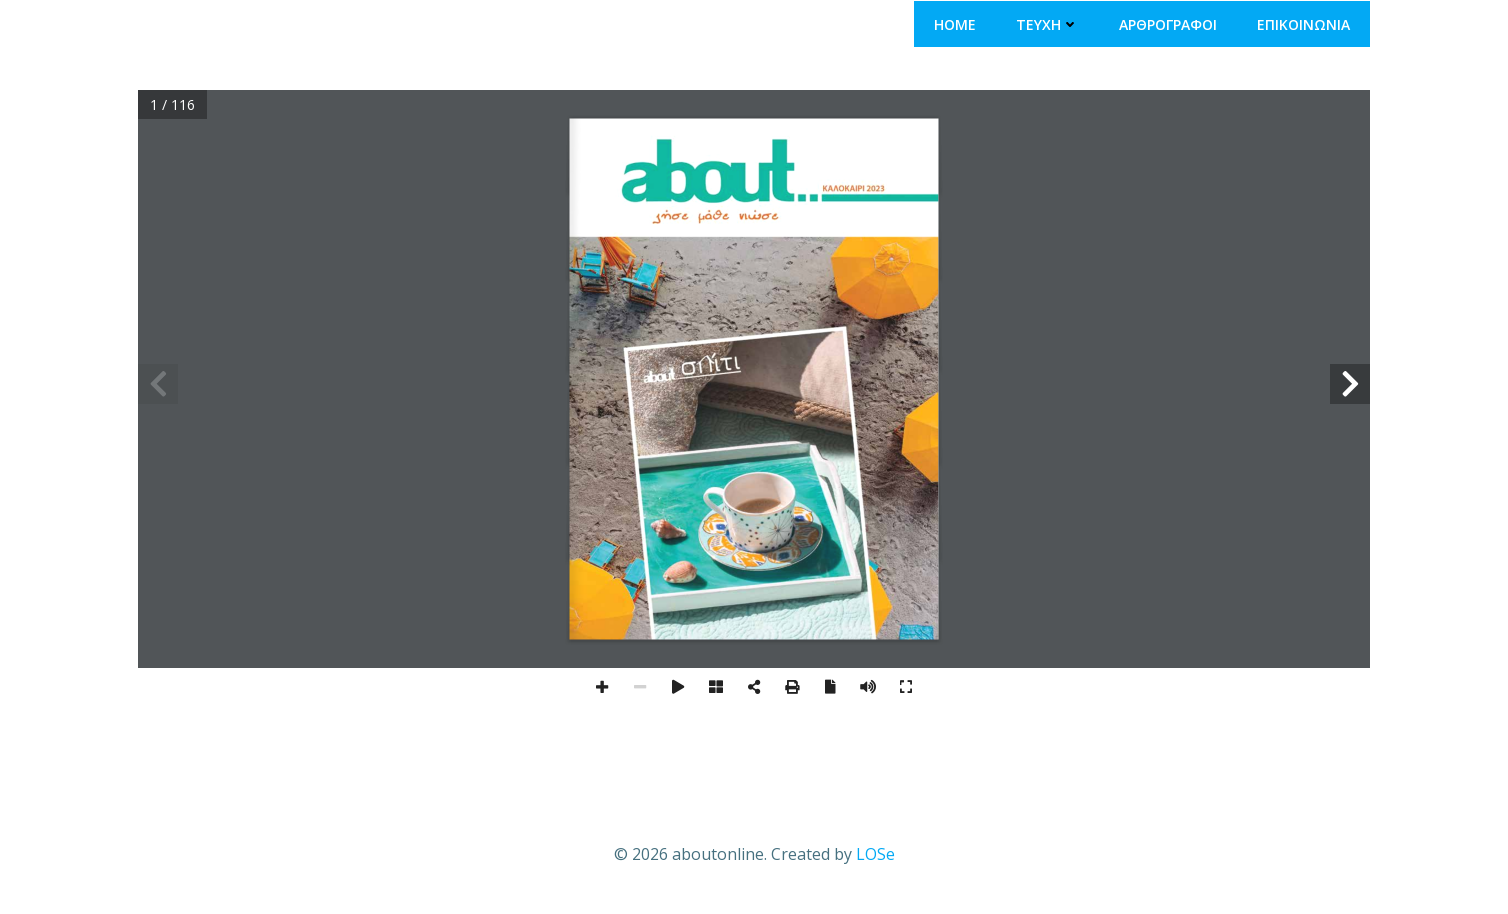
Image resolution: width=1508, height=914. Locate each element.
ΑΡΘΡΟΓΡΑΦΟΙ (1168, 24)
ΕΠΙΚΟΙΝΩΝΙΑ (1303, 24)
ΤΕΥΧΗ (1047, 24)
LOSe (875, 854)
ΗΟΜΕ (955, 24)
